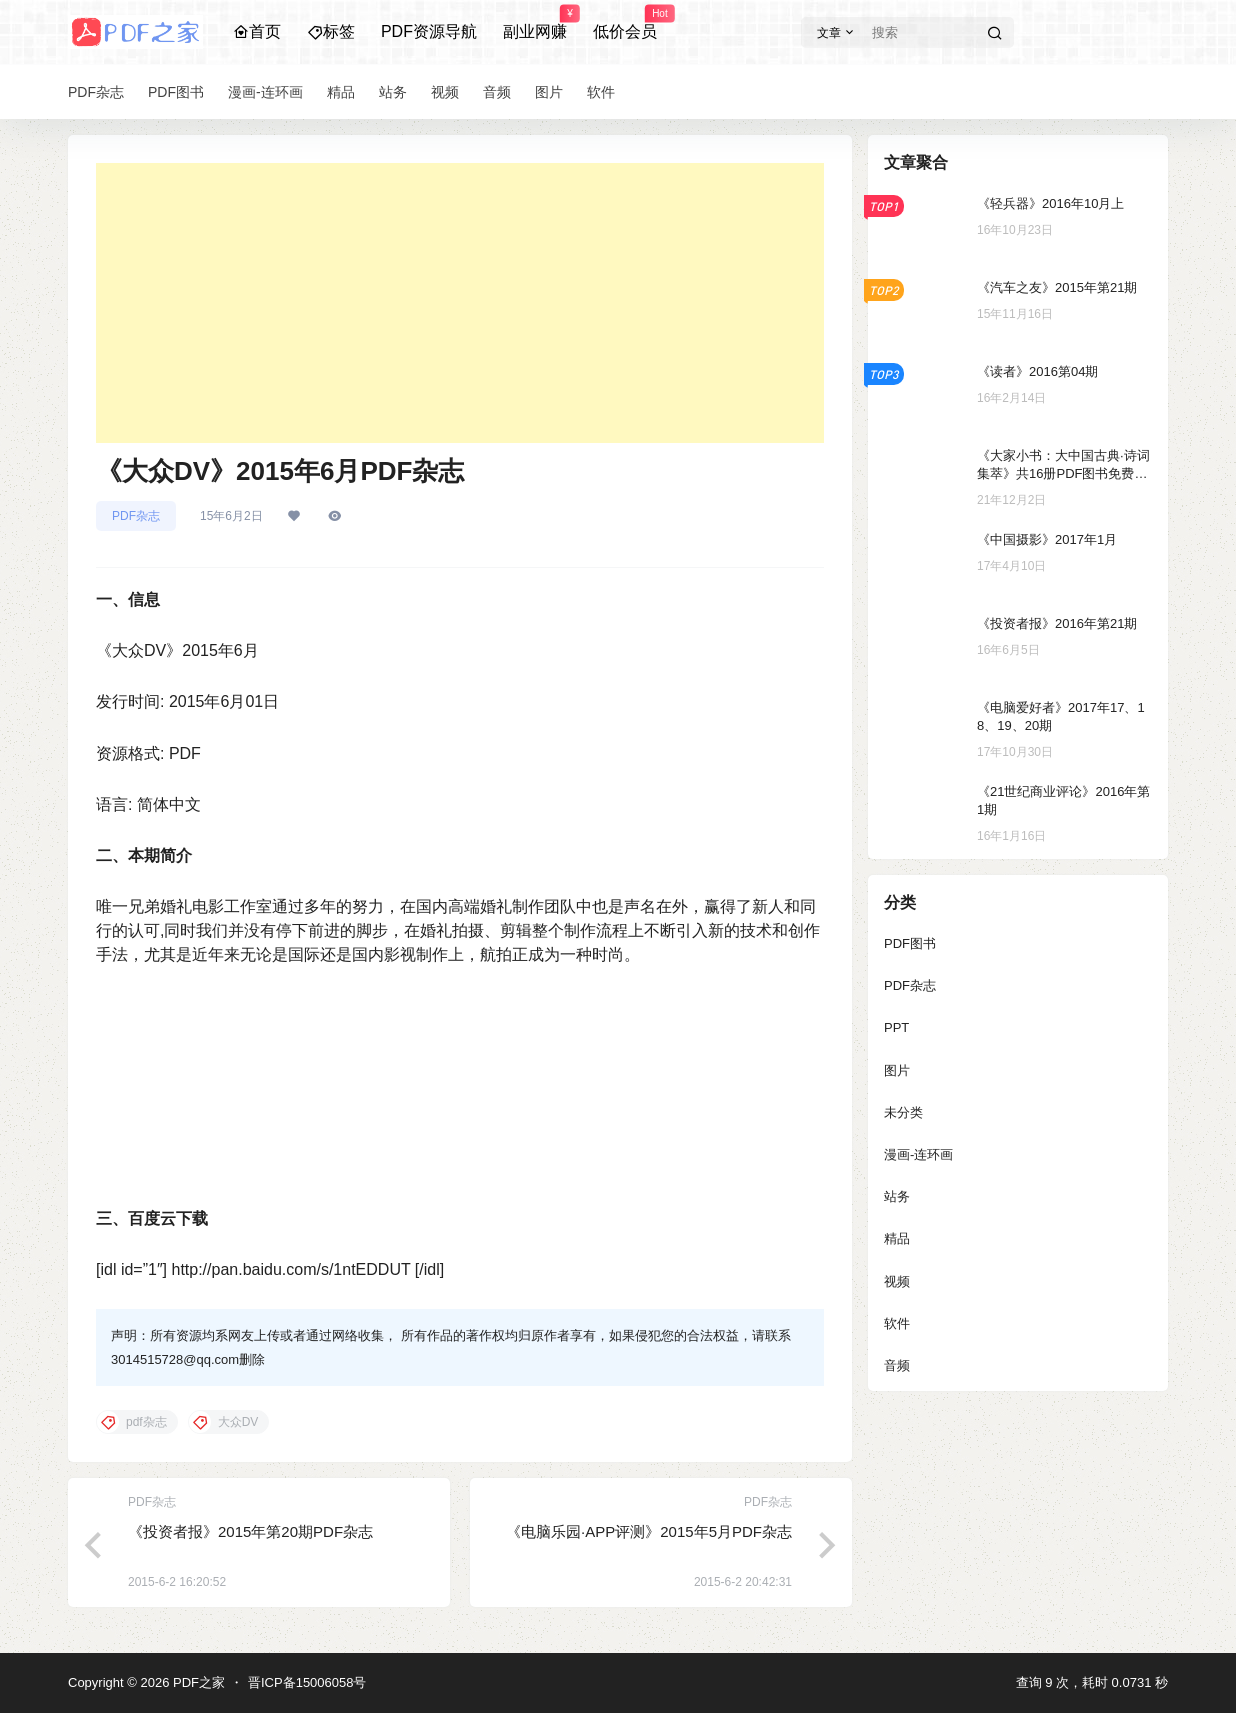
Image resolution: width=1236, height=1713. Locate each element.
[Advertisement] (460, 303)
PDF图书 (910, 943)
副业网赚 (535, 23)
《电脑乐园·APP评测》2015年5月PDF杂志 (649, 1531)
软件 (897, 1323)
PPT (896, 1027)
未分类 (903, 1112)
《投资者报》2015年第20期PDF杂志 (250, 1531)
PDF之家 (197, 1682)
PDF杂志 (136, 516)
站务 (897, 1196)
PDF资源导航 (429, 31)
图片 (897, 1070)
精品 (897, 1238)
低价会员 (625, 23)
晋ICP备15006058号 (307, 1682)
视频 (897, 1281)
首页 (257, 31)
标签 (331, 31)
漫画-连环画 (918, 1154)
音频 (897, 1365)
